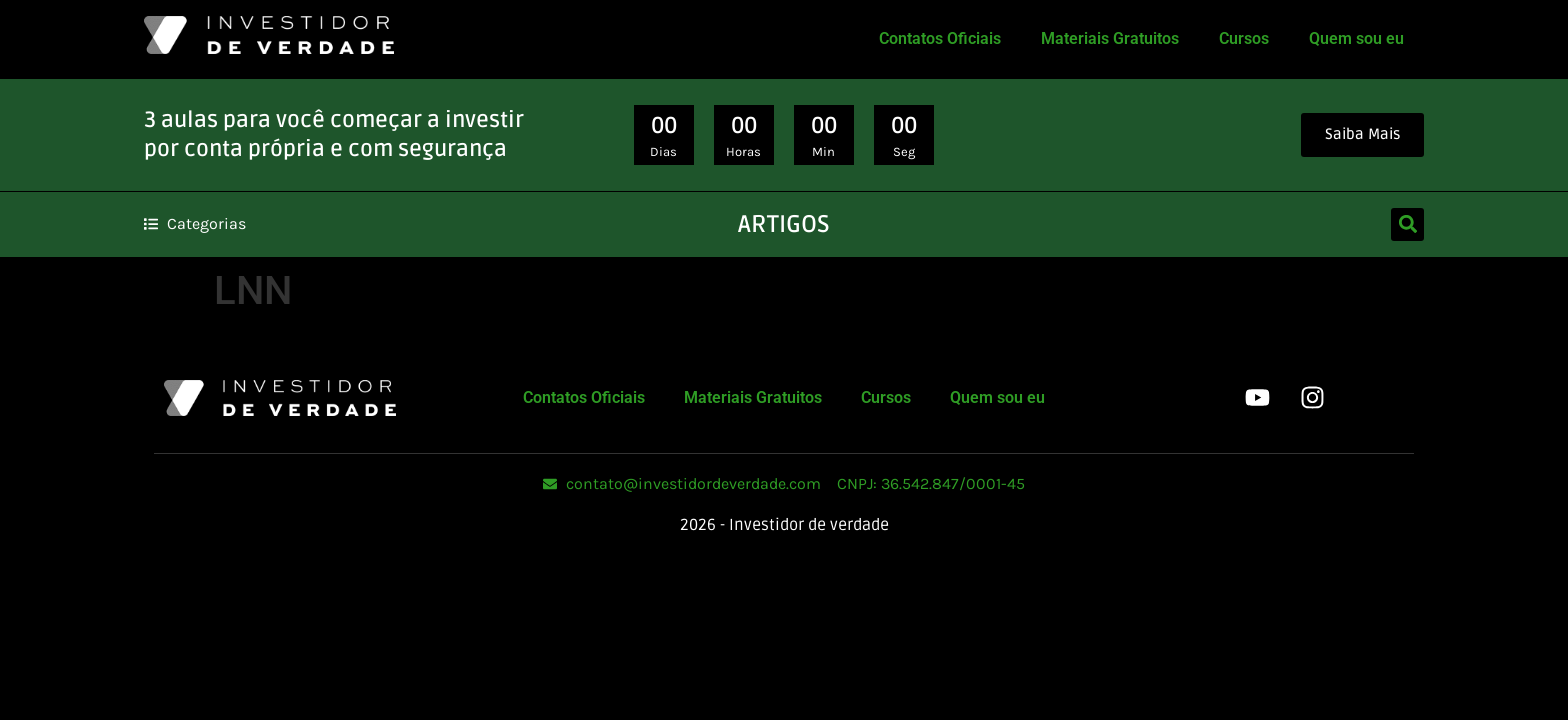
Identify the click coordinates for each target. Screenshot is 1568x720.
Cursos (1244, 38)
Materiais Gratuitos (1110, 38)
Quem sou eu (1356, 38)
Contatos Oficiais (940, 38)
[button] (1407, 224)
